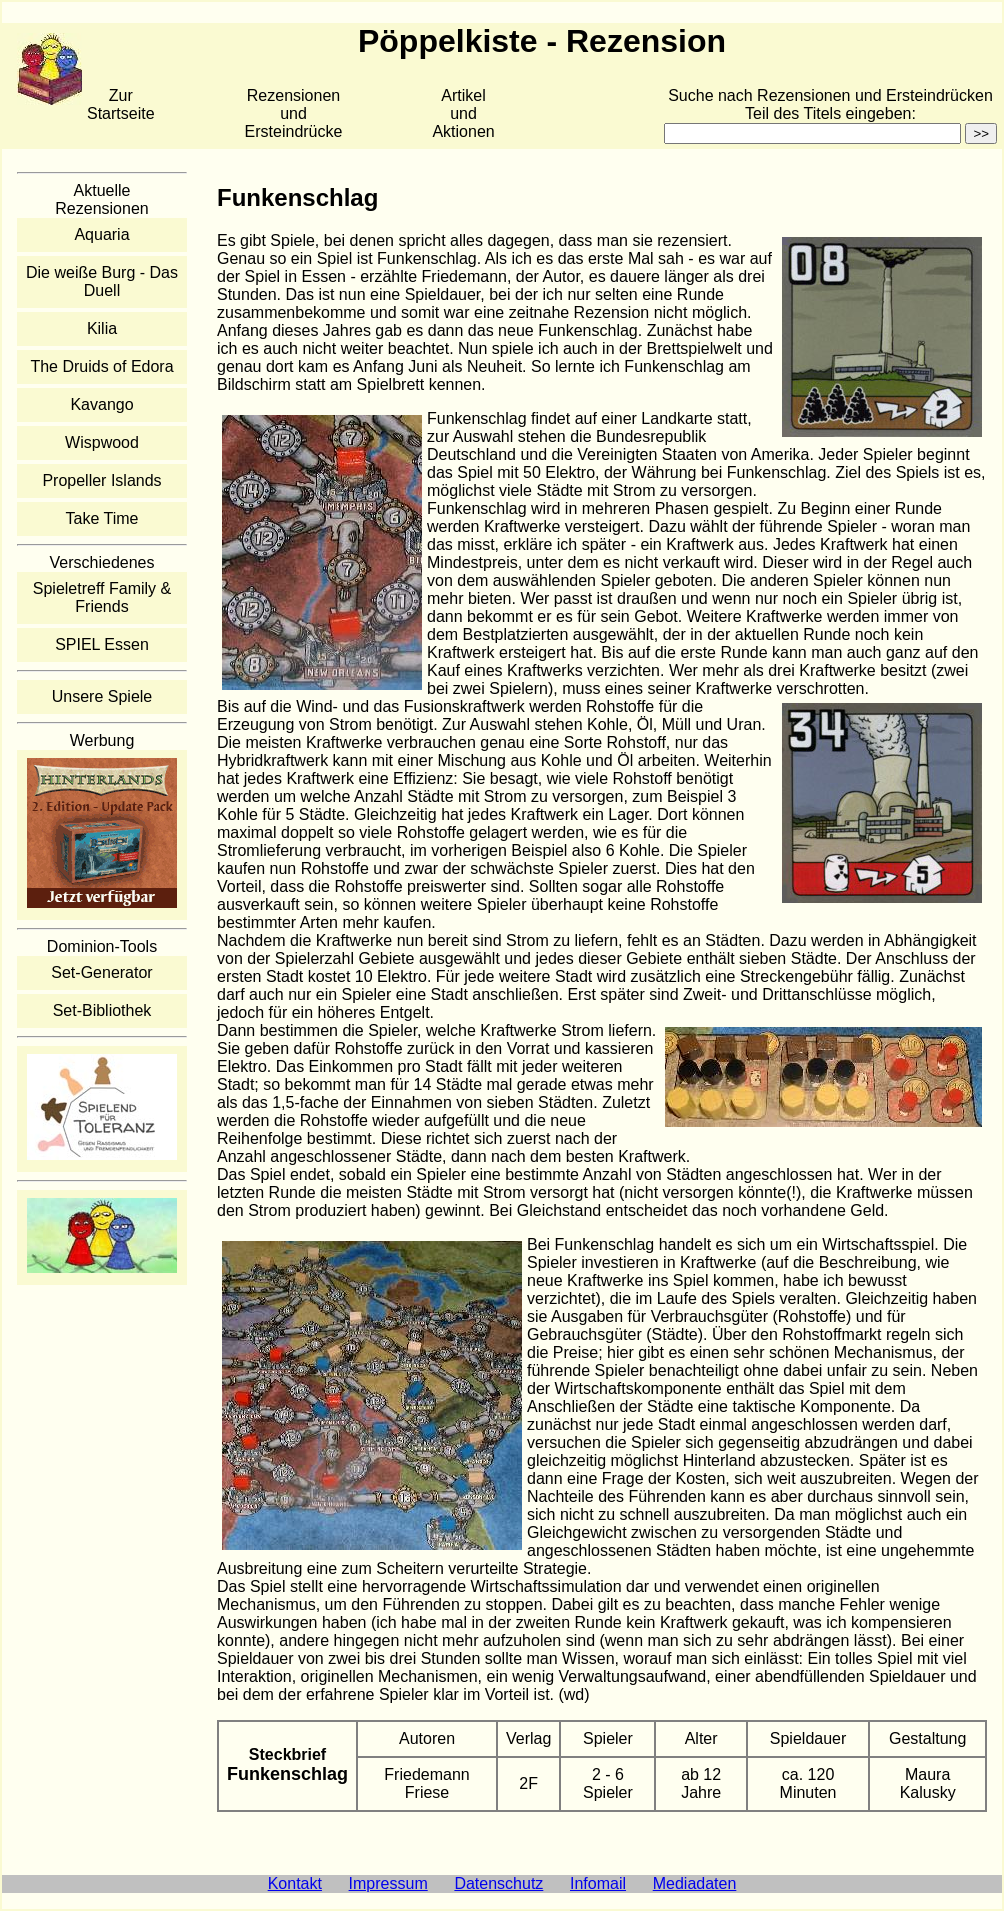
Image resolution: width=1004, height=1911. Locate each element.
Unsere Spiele (102, 696)
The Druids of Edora (101, 366)
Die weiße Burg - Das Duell (102, 281)
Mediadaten (695, 1883)
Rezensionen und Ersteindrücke (294, 113)
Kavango (101, 404)
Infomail (598, 1883)
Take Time (102, 518)
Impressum (388, 1883)
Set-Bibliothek (102, 1010)
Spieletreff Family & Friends (102, 597)
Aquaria (101, 234)
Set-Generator (101, 972)
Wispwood (102, 442)
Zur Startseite (121, 104)
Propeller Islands (101, 480)
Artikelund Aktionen (463, 113)
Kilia (102, 328)
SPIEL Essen (102, 644)
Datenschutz (498, 1883)
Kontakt (295, 1883)
